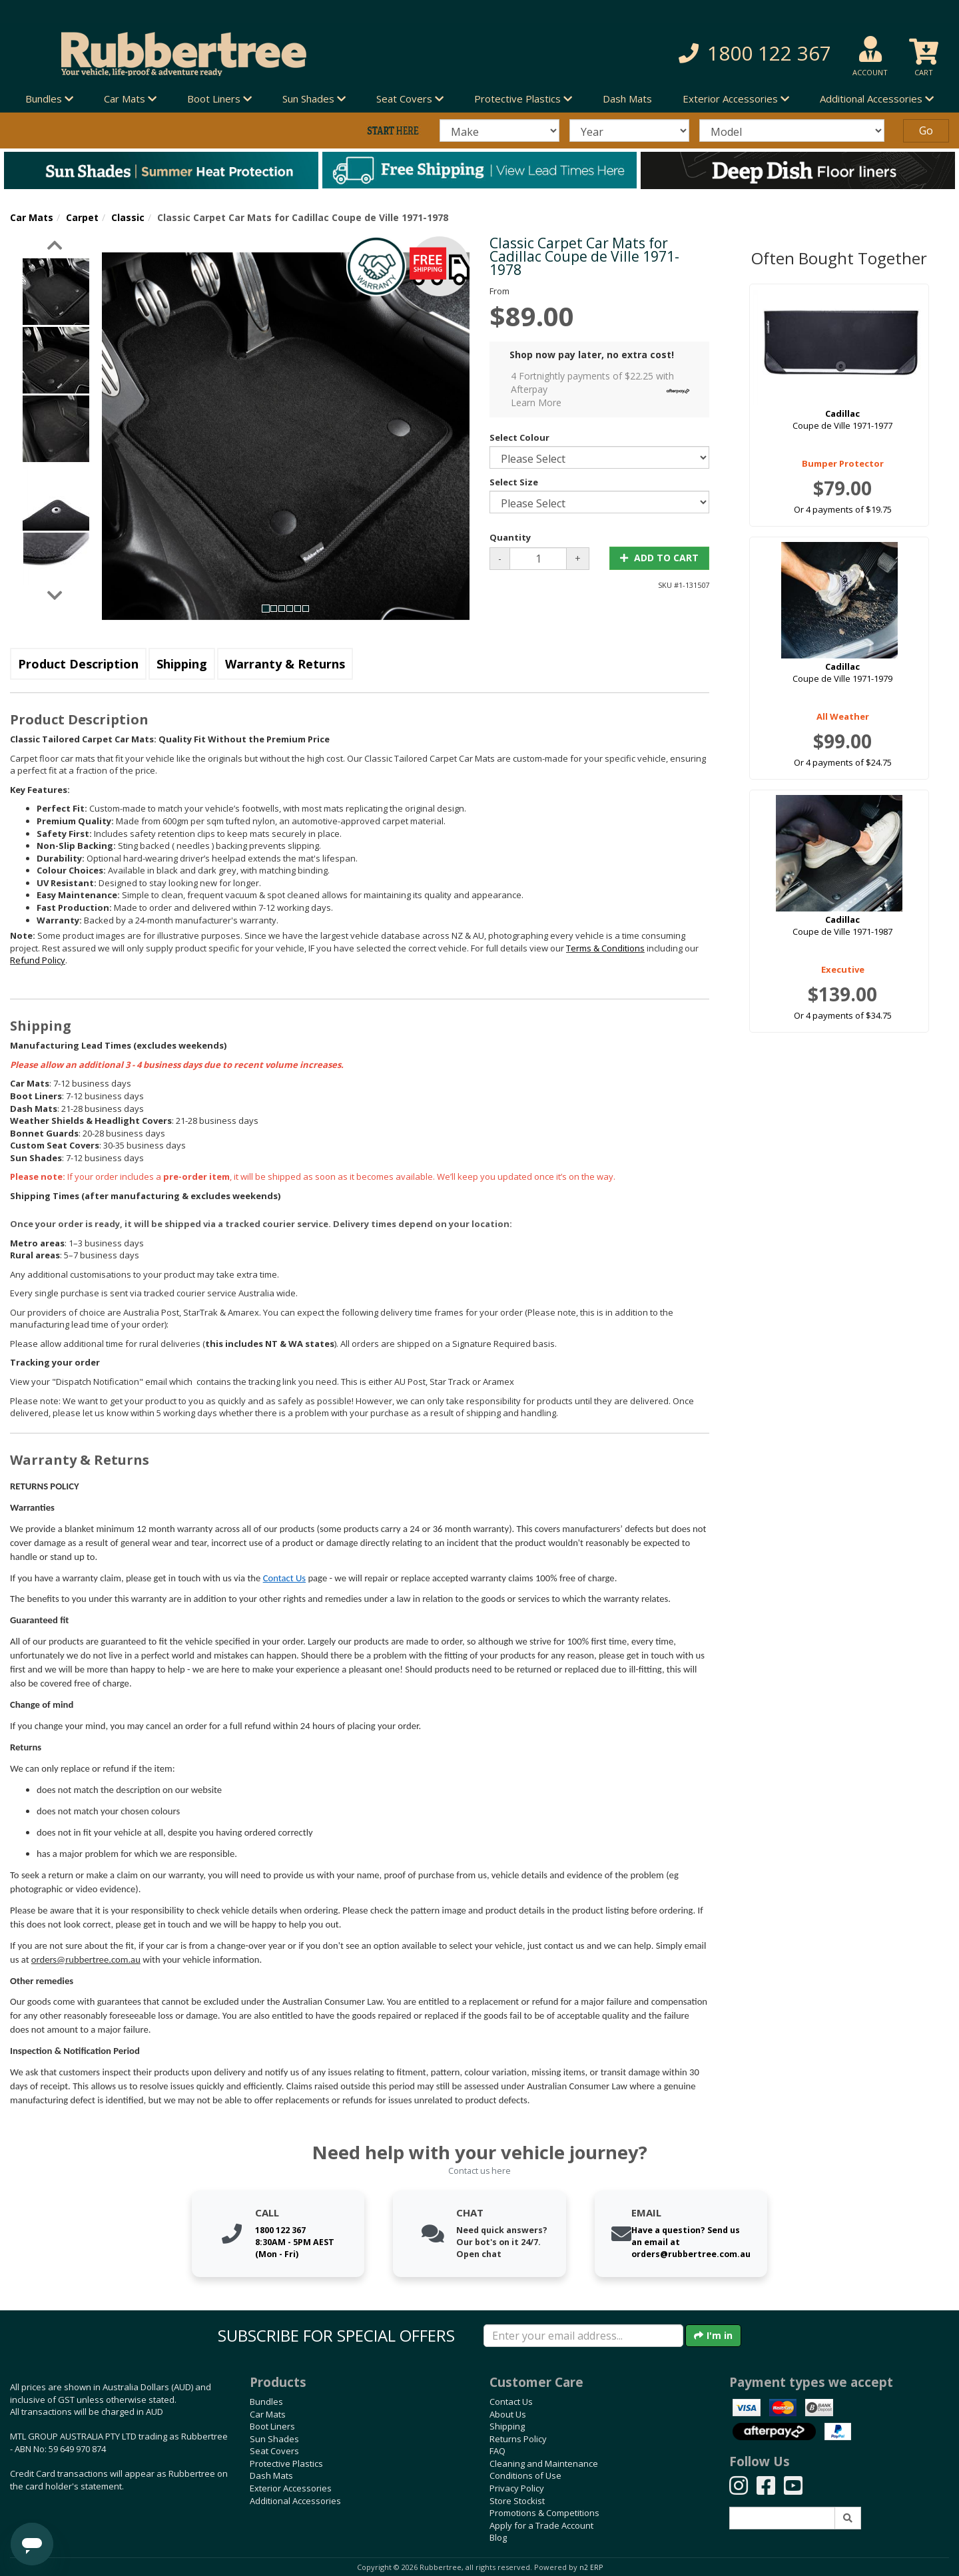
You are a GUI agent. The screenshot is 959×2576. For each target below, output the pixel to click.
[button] (685, 53)
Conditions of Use (525, 2475)
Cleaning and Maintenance (543, 2463)
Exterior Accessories (291, 2488)
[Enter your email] (583, 2335)
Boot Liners (272, 2426)
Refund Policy (37, 960)
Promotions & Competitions (544, 2513)
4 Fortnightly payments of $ (604, 389)
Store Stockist (517, 2501)
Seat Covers (274, 2451)
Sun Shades (274, 2439)
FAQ (497, 2451)
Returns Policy (518, 2439)
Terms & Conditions (605, 948)
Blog (498, 2537)
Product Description (78, 664)
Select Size (513, 482)
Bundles (266, 2402)
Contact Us (284, 1578)
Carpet (82, 217)
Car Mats (31, 217)
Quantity (510, 537)
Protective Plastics (286, 2463)
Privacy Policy (516, 2488)
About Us (507, 2414)
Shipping (182, 664)
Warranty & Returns (285, 664)
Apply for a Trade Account (541, 2525)
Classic (128, 217)
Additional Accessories (295, 2501)
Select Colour (519, 437)
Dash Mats (627, 98)
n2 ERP (591, 2567)
